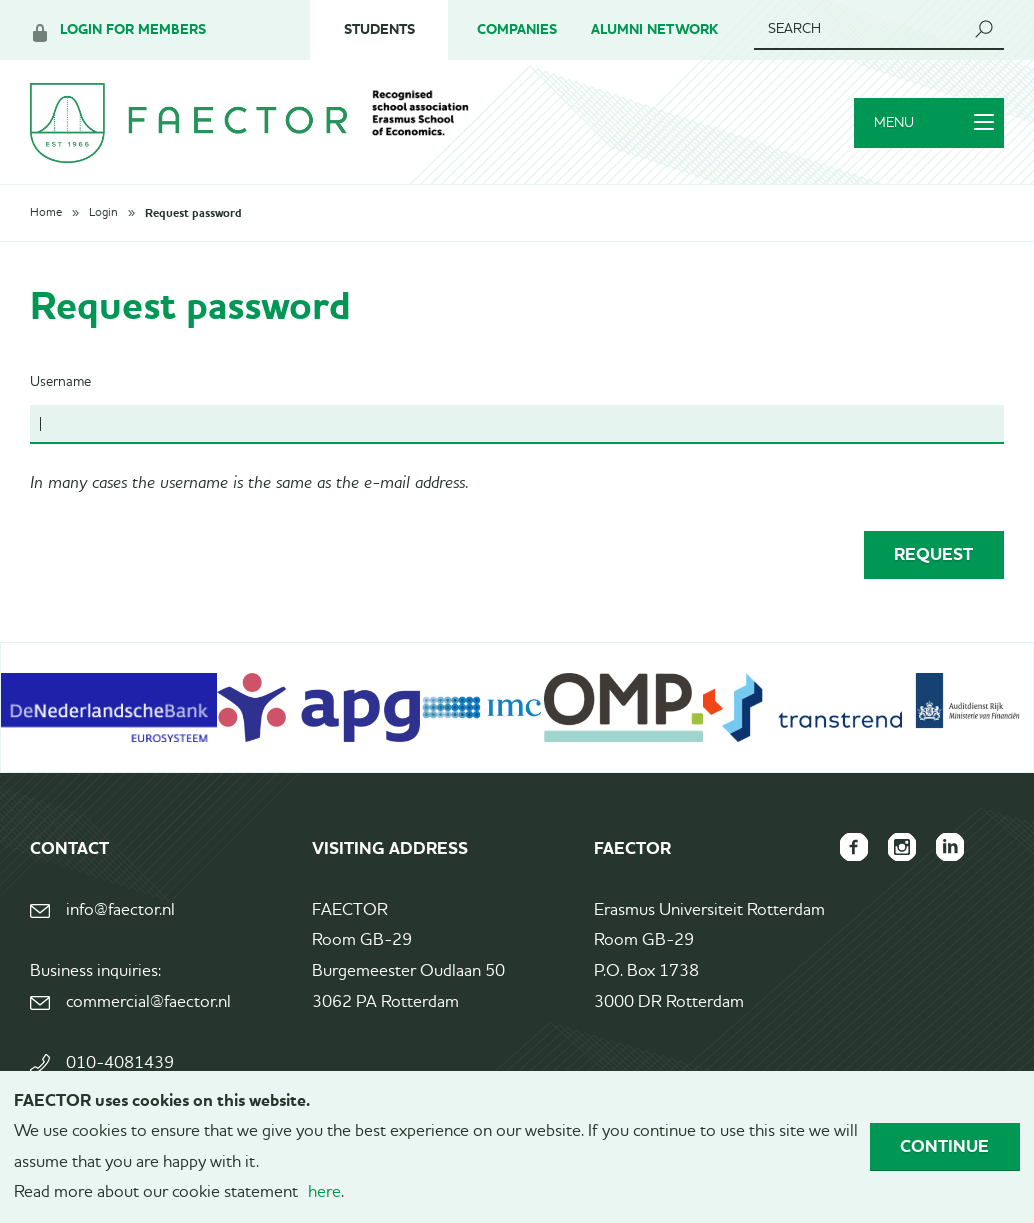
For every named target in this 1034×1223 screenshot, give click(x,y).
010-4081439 (120, 1063)
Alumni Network (654, 29)
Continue (944, 1146)
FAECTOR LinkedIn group (950, 847)
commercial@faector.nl (148, 1002)
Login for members (133, 29)
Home (46, 213)
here (324, 1192)
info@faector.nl (120, 910)
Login (103, 213)
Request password (193, 213)
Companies (517, 29)
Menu (934, 123)
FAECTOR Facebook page (854, 847)
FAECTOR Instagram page (902, 847)
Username (60, 382)
